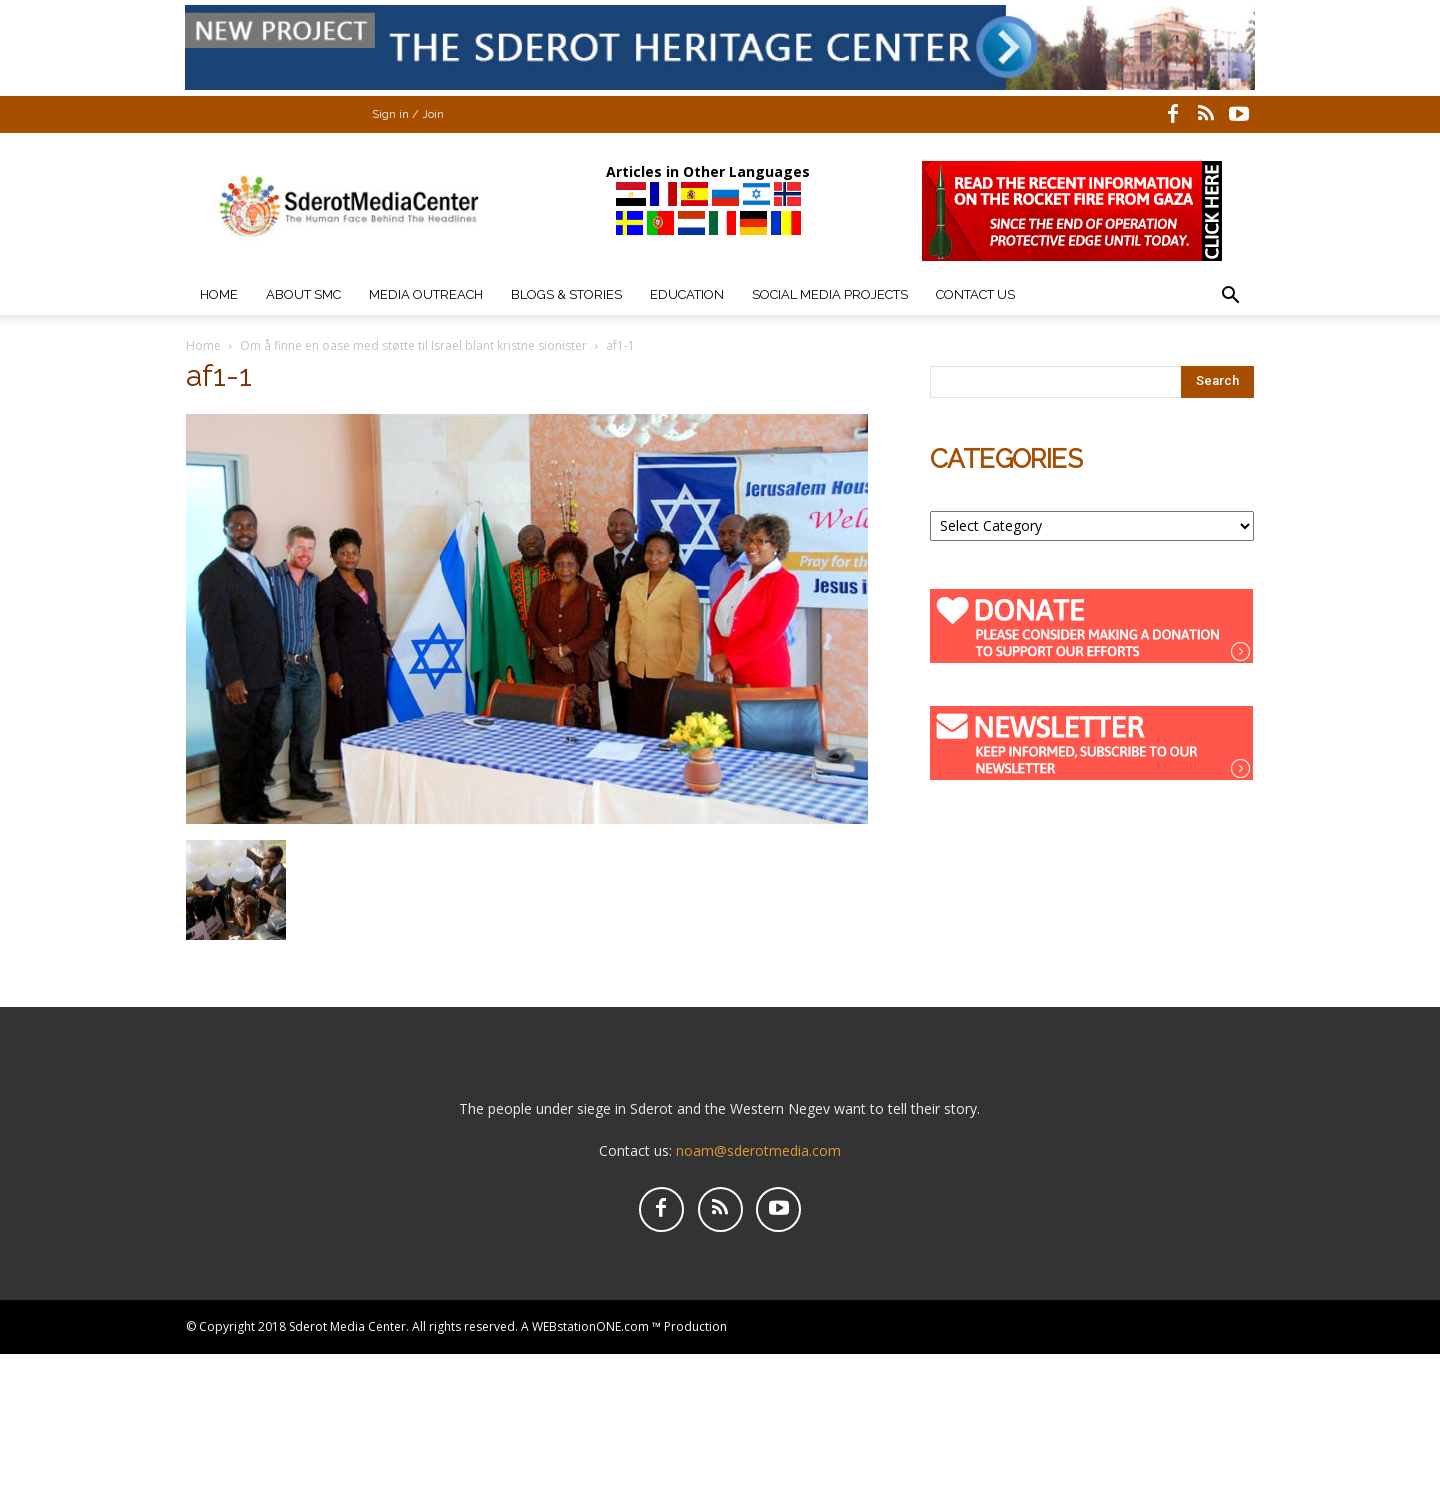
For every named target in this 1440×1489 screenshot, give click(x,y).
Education (687, 294)
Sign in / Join (408, 114)
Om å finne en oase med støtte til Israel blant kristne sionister (413, 345)
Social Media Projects (830, 294)
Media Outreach (426, 294)
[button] (1230, 297)
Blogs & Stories (566, 294)
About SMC (303, 294)
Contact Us (975, 294)
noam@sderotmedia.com (758, 1150)
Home (219, 294)
